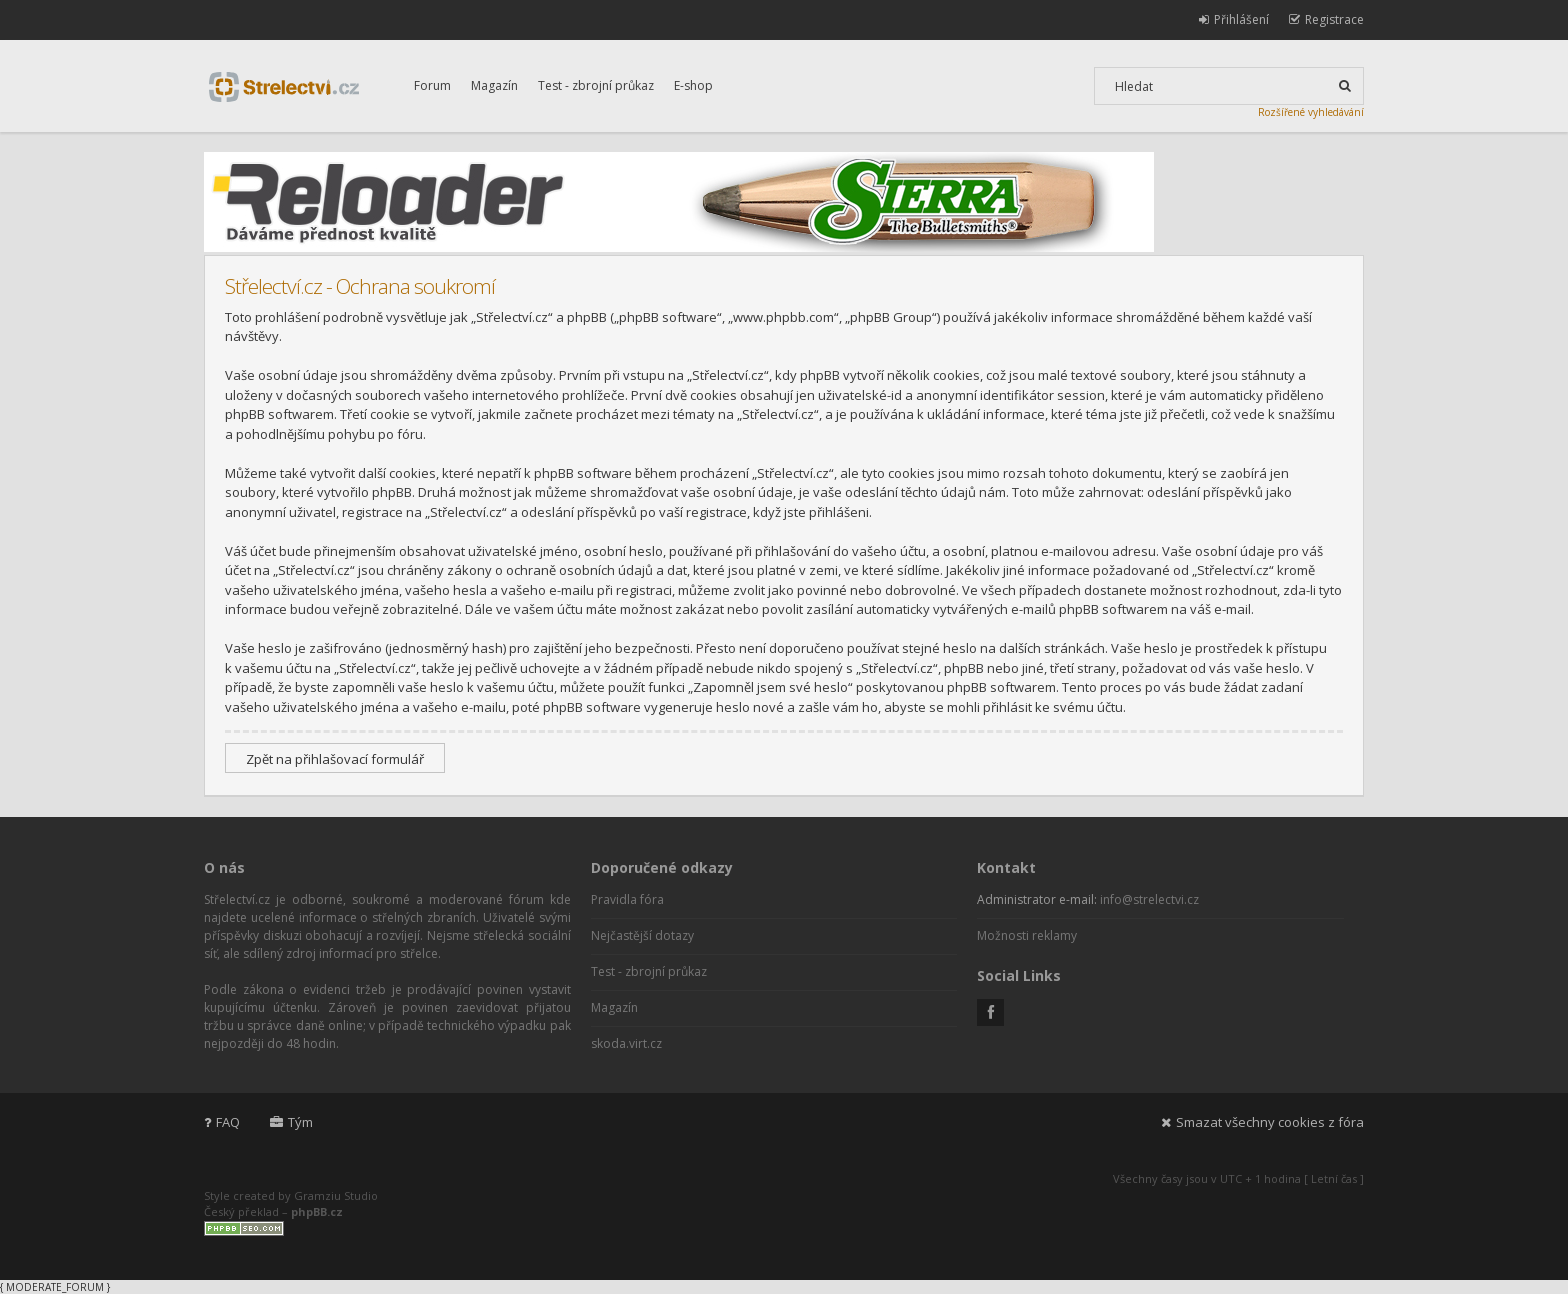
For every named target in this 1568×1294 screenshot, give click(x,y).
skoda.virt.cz (626, 1043)
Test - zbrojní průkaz (596, 85)
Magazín (494, 85)
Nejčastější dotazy (642, 935)
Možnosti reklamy (1027, 935)
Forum (432, 85)
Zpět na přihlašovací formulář (335, 759)
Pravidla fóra (627, 899)
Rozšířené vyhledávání (1311, 112)
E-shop (693, 85)
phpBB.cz (317, 1211)
